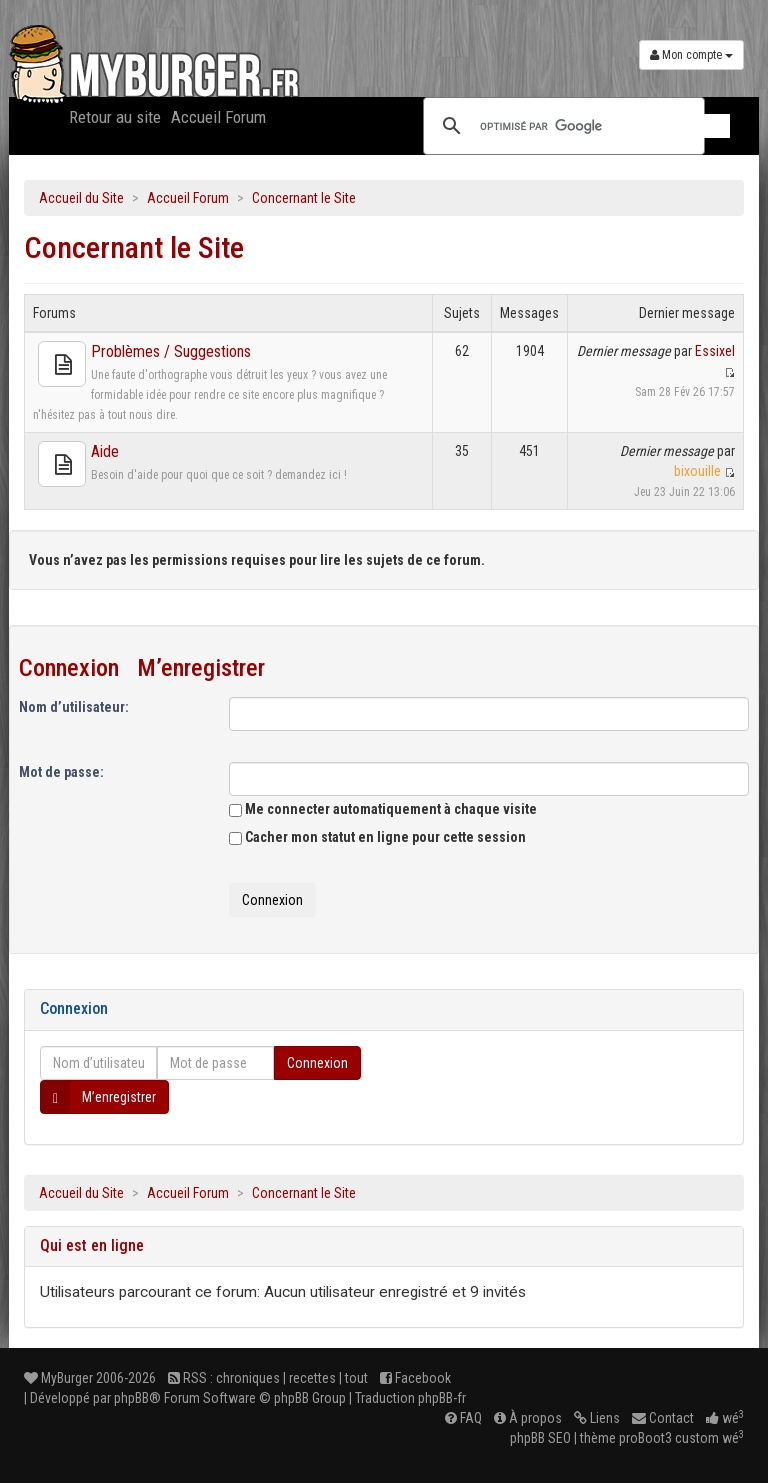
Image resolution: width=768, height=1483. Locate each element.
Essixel (715, 351)
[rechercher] (605, 126)
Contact (663, 1418)
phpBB (131, 1398)
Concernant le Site (304, 198)
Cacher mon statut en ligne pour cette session (377, 837)
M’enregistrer (201, 668)
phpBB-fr (442, 1398)
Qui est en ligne (92, 1245)
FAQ (463, 1418)
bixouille (697, 471)
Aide (105, 451)
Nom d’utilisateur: (74, 707)
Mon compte (691, 55)
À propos (528, 1418)
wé (725, 1418)
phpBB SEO (540, 1438)
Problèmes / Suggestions (171, 351)
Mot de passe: (61, 772)
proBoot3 (645, 1438)
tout (356, 1378)
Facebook (415, 1378)
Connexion (69, 668)
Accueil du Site (81, 198)
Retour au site (115, 117)
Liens (597, 1418)
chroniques (248, 1378)
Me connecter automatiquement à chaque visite (383, 809)
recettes (312, 1378)
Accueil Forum (218, 117)
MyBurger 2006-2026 (90, 1378)
